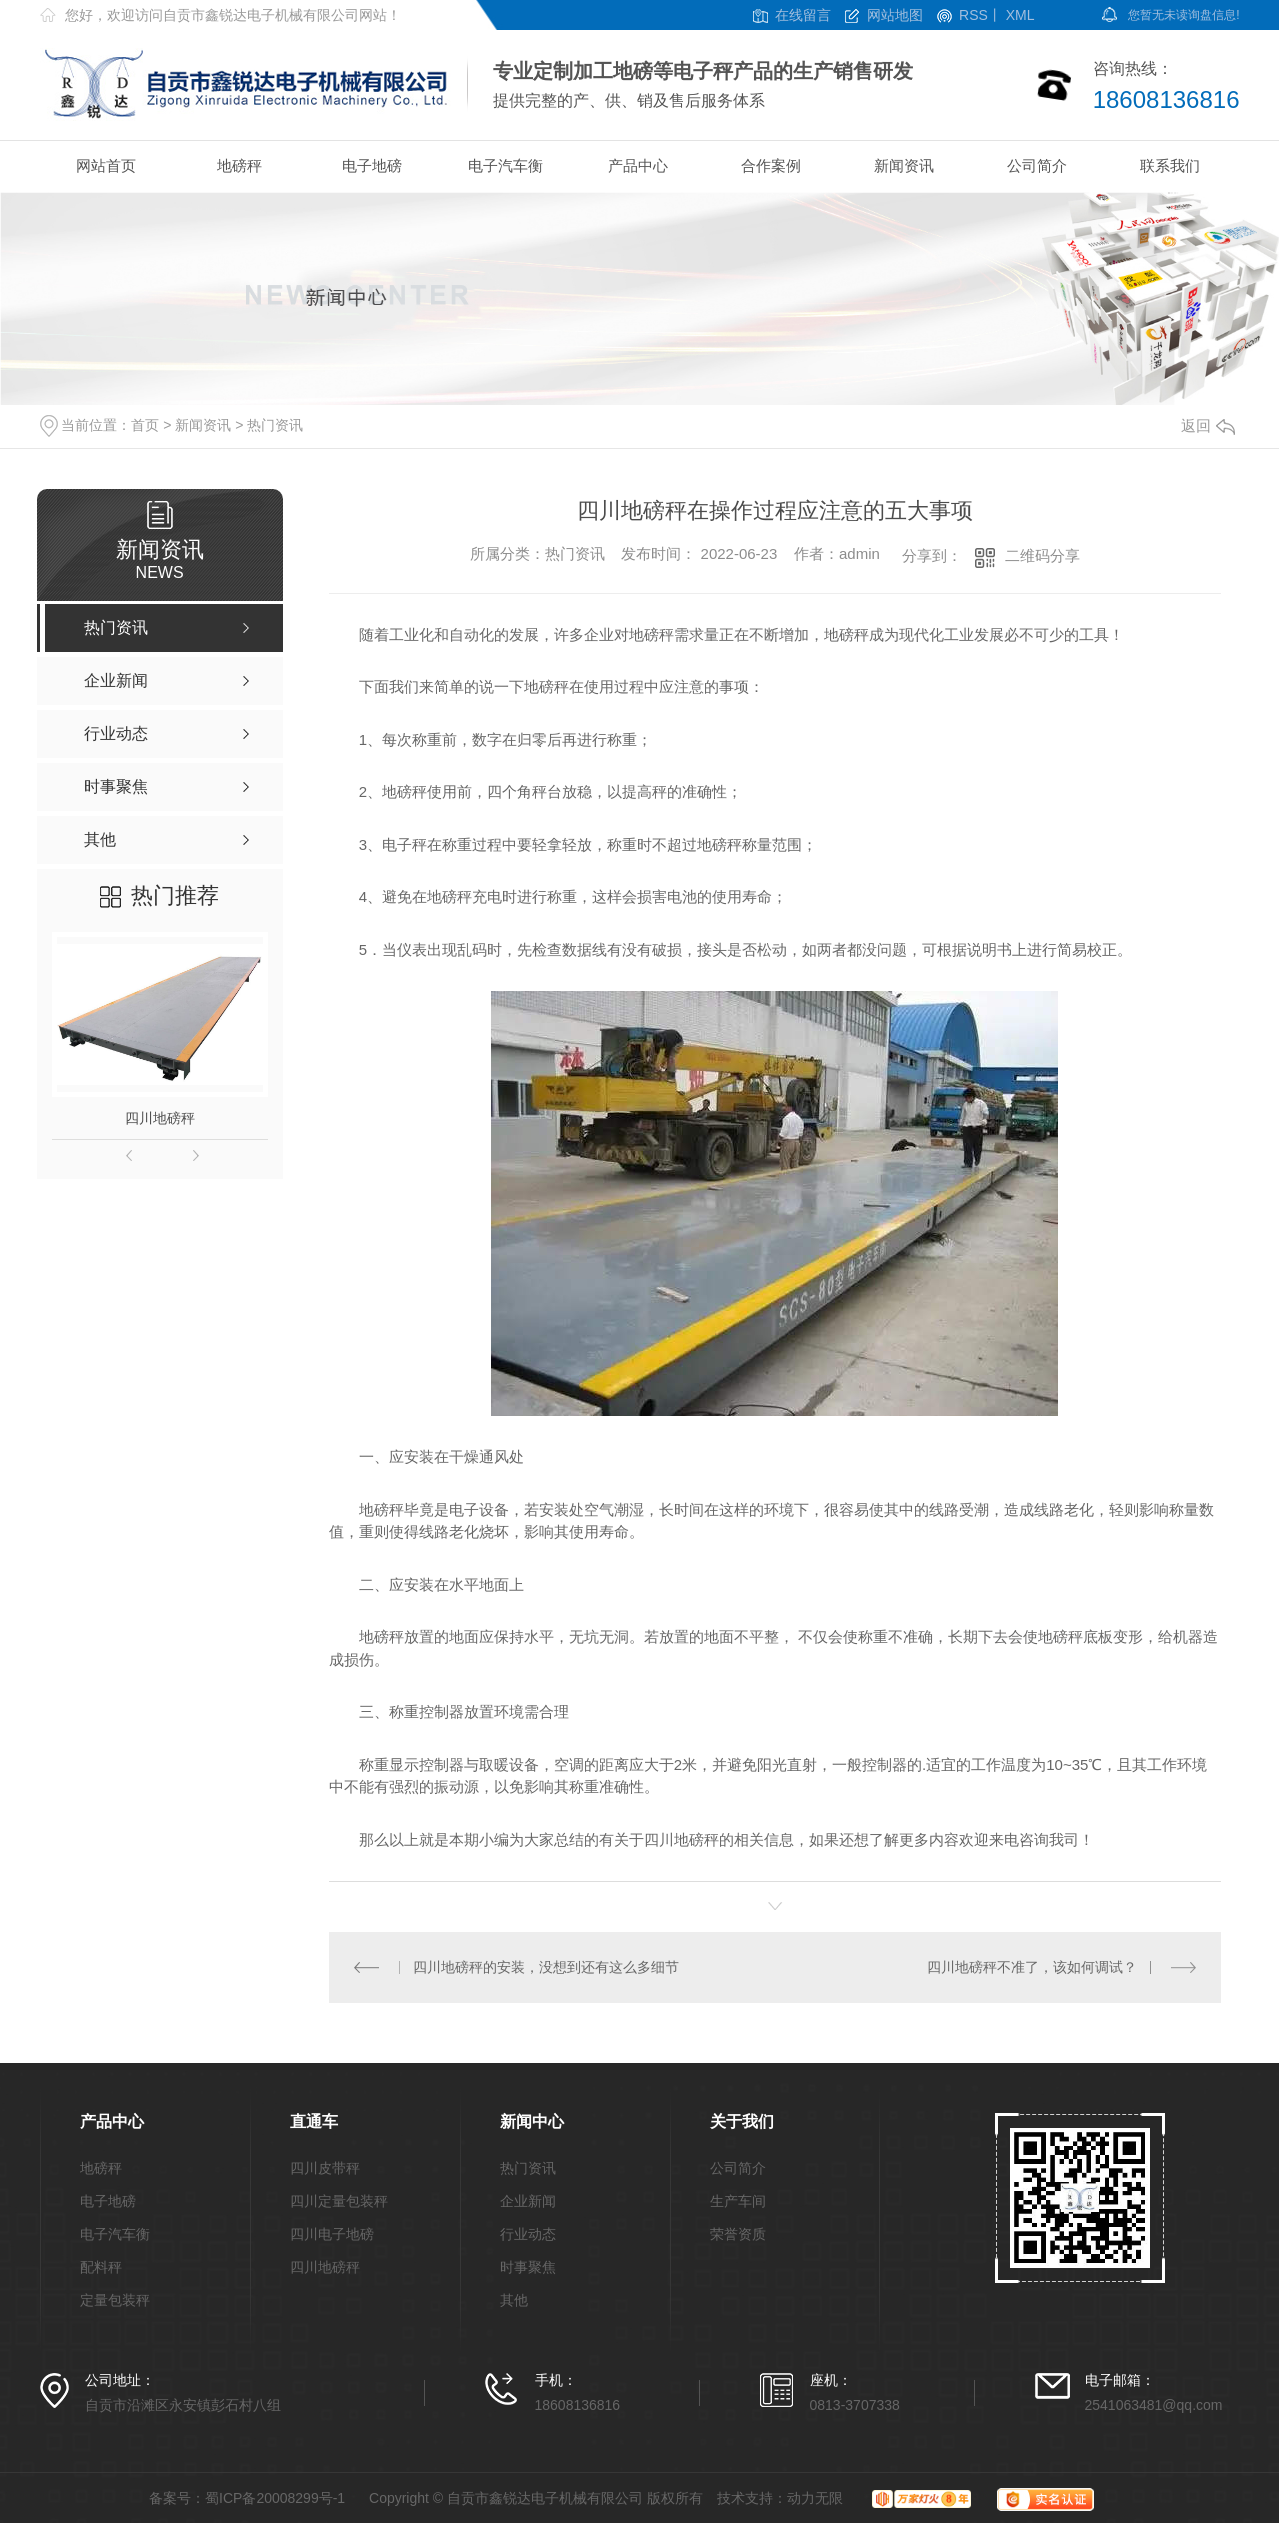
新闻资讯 (904, 165)
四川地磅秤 (160, 1118)
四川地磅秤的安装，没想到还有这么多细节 (546, 1967)
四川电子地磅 (332, 2234)
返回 (1208, 425)
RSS (973, 15)
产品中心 (638, 165)
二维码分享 (1042, 555)
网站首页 (106, 165)
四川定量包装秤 (339, 2201)
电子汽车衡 (505, 165)
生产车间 (738, 2201)
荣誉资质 (738, 2234)
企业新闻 (528, 2201)
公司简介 (1037, 165)
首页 (145, 425)
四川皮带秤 (325, 2168)
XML (1020, 15)
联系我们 (1170, 165)
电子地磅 (372, 165)
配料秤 (101, 2267)
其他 (514, 2300)
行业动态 (528, 2234)
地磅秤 (239, 165)
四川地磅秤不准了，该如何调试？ (1032, 1967)
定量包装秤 (115, 2300)
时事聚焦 (528, 2267)
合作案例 (771, 165)
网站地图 (895, 15)
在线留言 (803, 15)
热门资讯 (275, 425)
